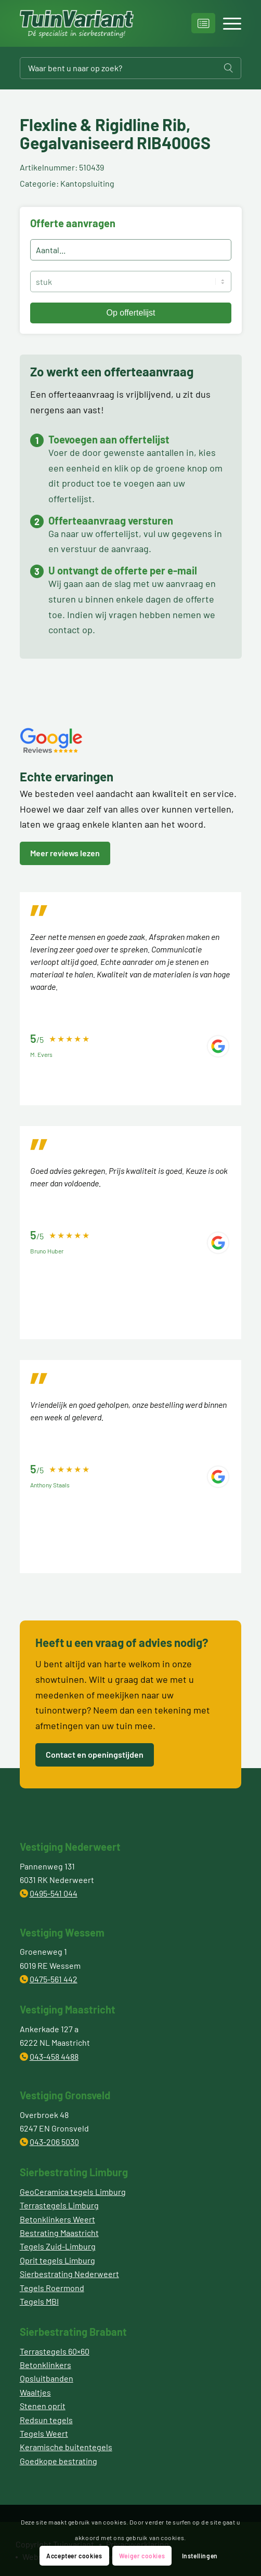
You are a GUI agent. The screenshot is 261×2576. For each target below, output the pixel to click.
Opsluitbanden (46, 2378)
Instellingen (200, 2555)
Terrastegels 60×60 (54, 2351)
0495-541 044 (53, 1893)
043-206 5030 (54, 2142)
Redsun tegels (46, 2420)
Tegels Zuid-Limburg (58, 2246)
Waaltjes (35, 2392)
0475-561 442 (53, 1979)
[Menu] (227, 23)
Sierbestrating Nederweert (69, 2274)
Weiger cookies (142, 2555)
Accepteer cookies (74, 2555)
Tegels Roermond (52, 2288)
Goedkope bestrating (58, 2461)
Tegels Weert (44, 2433)
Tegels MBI (39, 2301)
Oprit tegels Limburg (57, 2260)
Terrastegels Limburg (59, 2205)
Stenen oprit (43, 2406)
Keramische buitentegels (66, 2447)
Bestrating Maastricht (59, 2233)
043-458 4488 (54, 2056)
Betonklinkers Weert (57, 2219)
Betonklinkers (45, 2365)
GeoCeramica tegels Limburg (73, 2191)
